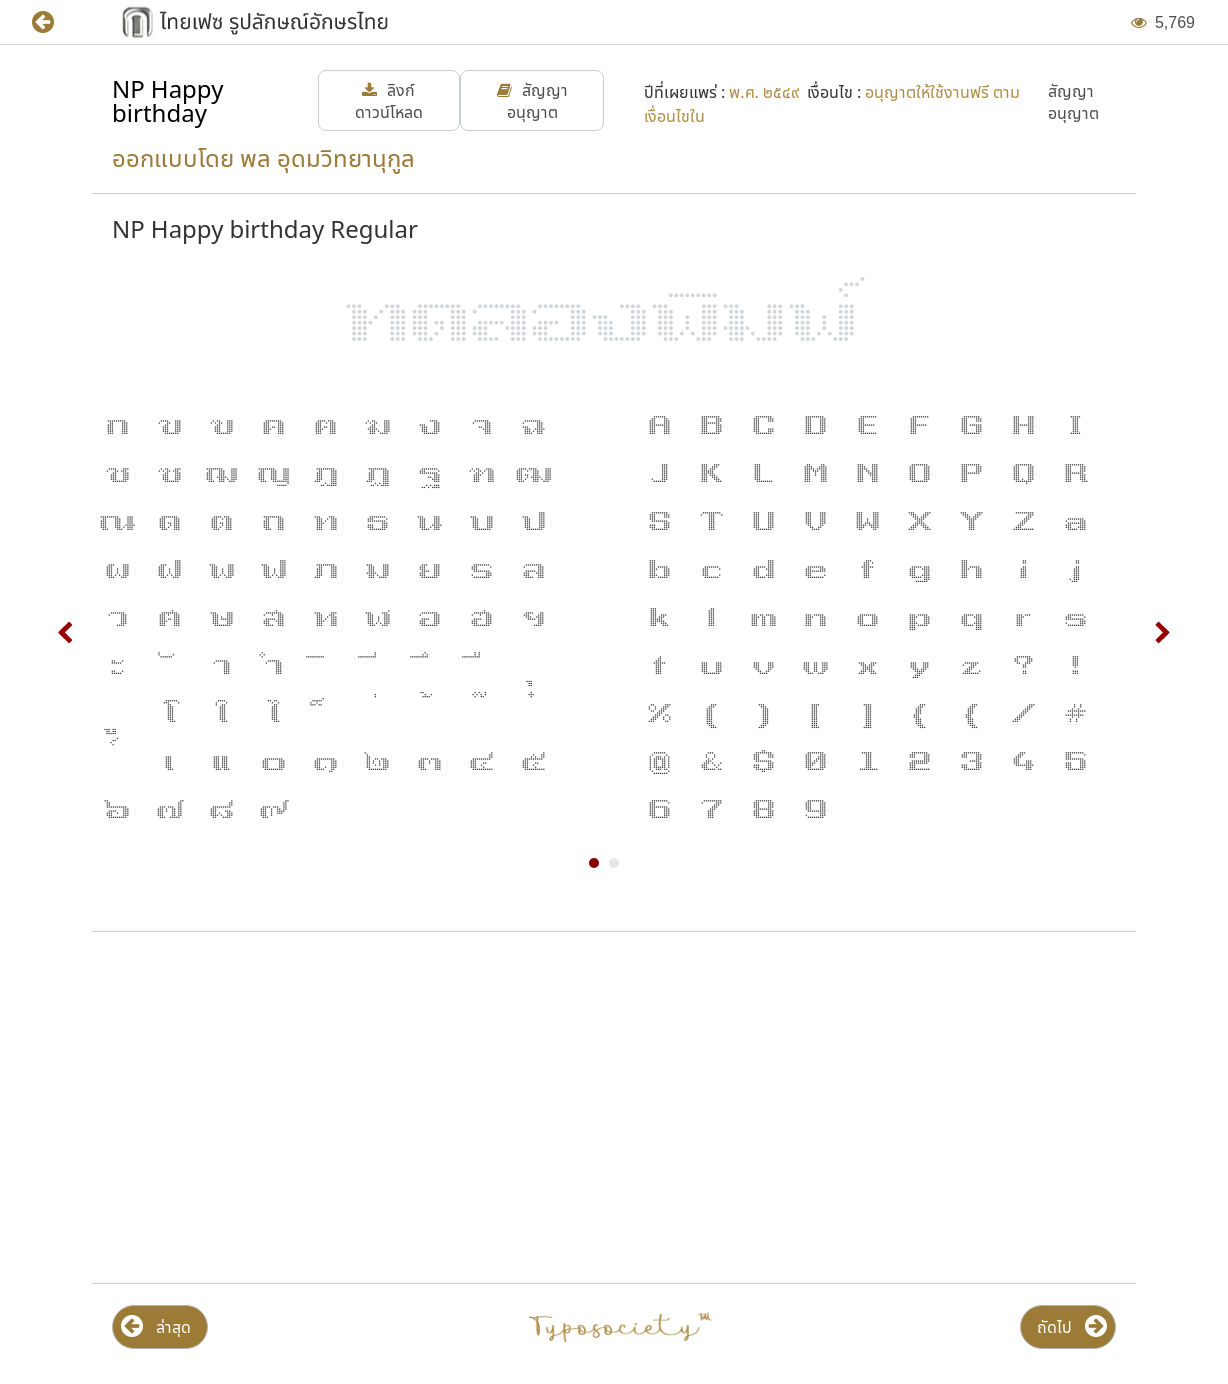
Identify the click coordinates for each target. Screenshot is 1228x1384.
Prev (66, 633)
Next (1162, 633)
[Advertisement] (348, 1108)
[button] (57, 22)
